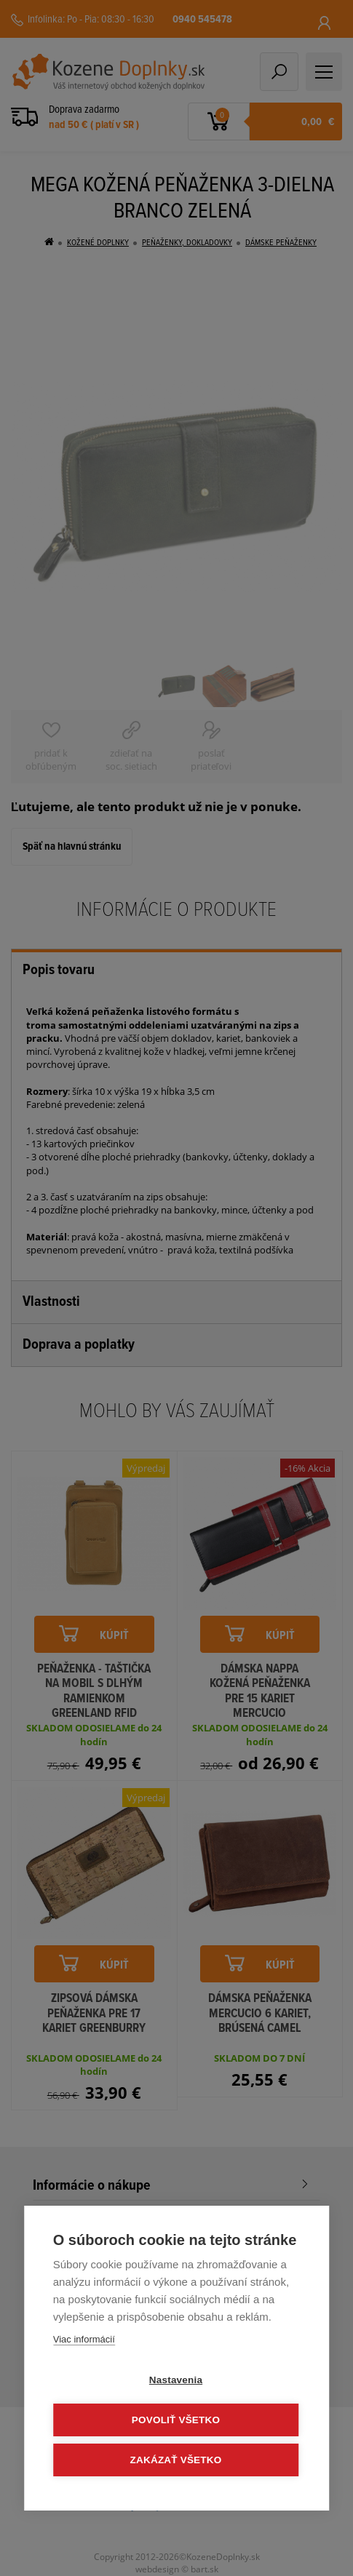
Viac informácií (84, 2339)
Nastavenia (175, 2379)
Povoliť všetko (176, 2419)
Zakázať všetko (176, 2460)
